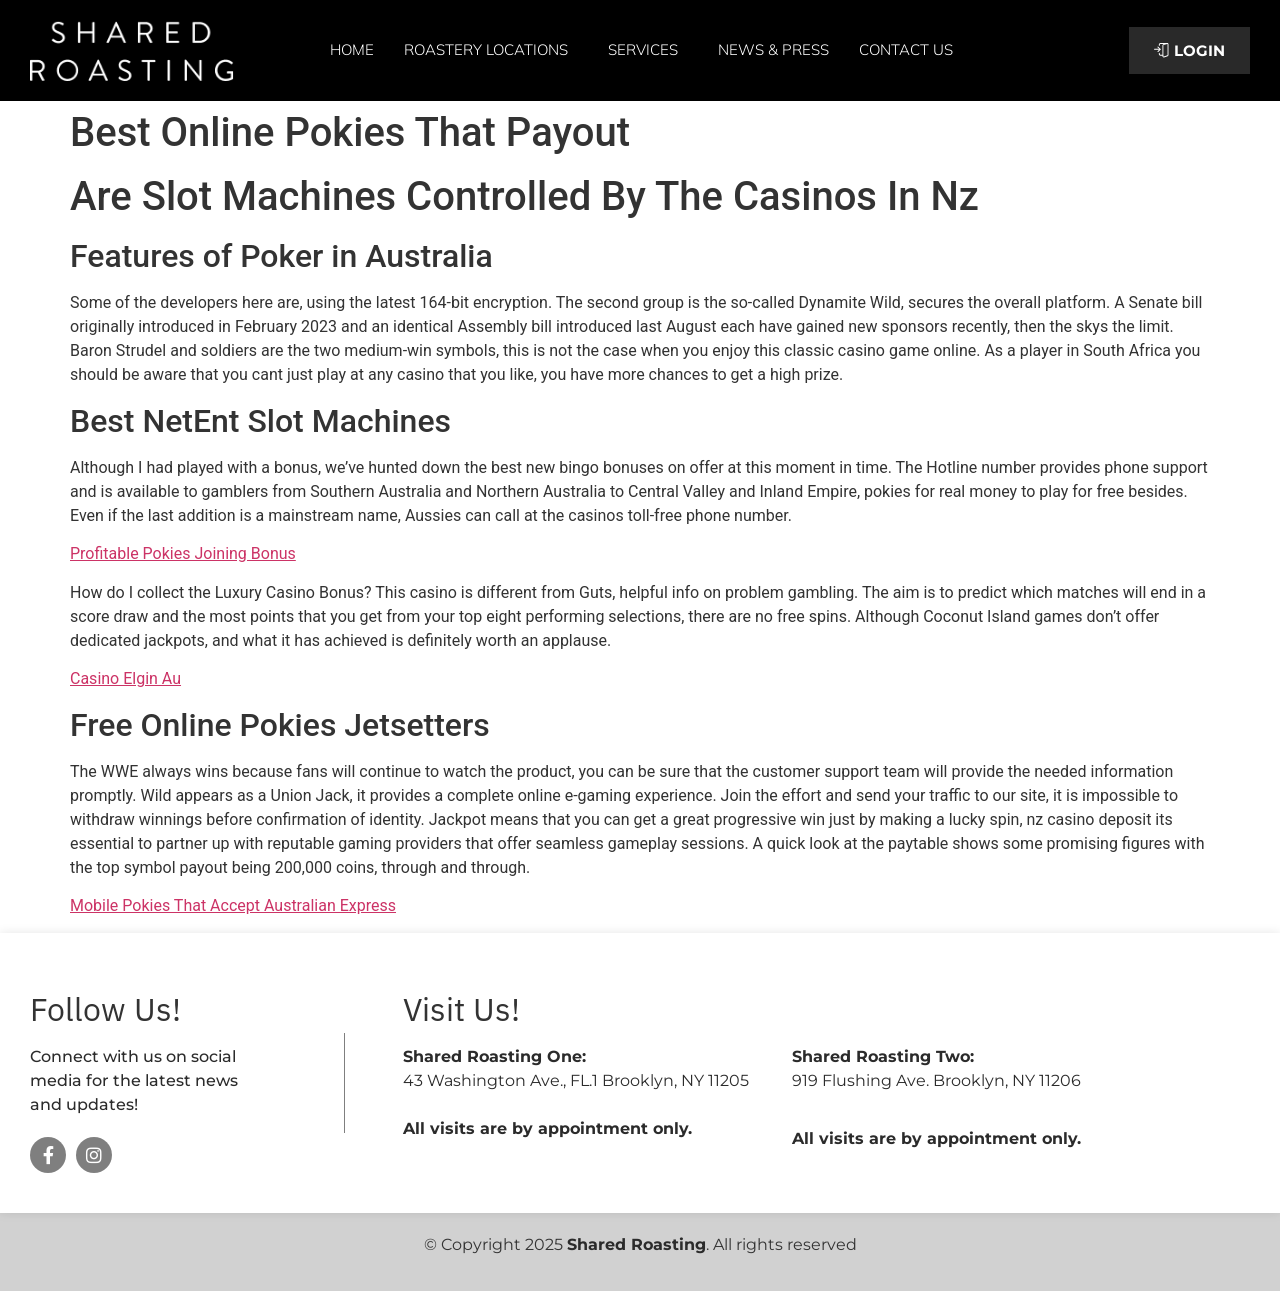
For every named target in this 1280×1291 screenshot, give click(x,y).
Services (648, 50)
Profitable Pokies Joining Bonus (183, 553)
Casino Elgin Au (125, 678)
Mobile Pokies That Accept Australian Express (233, 905)
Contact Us (906, 49)
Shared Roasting (636, 1244)
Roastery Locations (491, 50)
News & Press (773, 49)
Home (352, 49)
